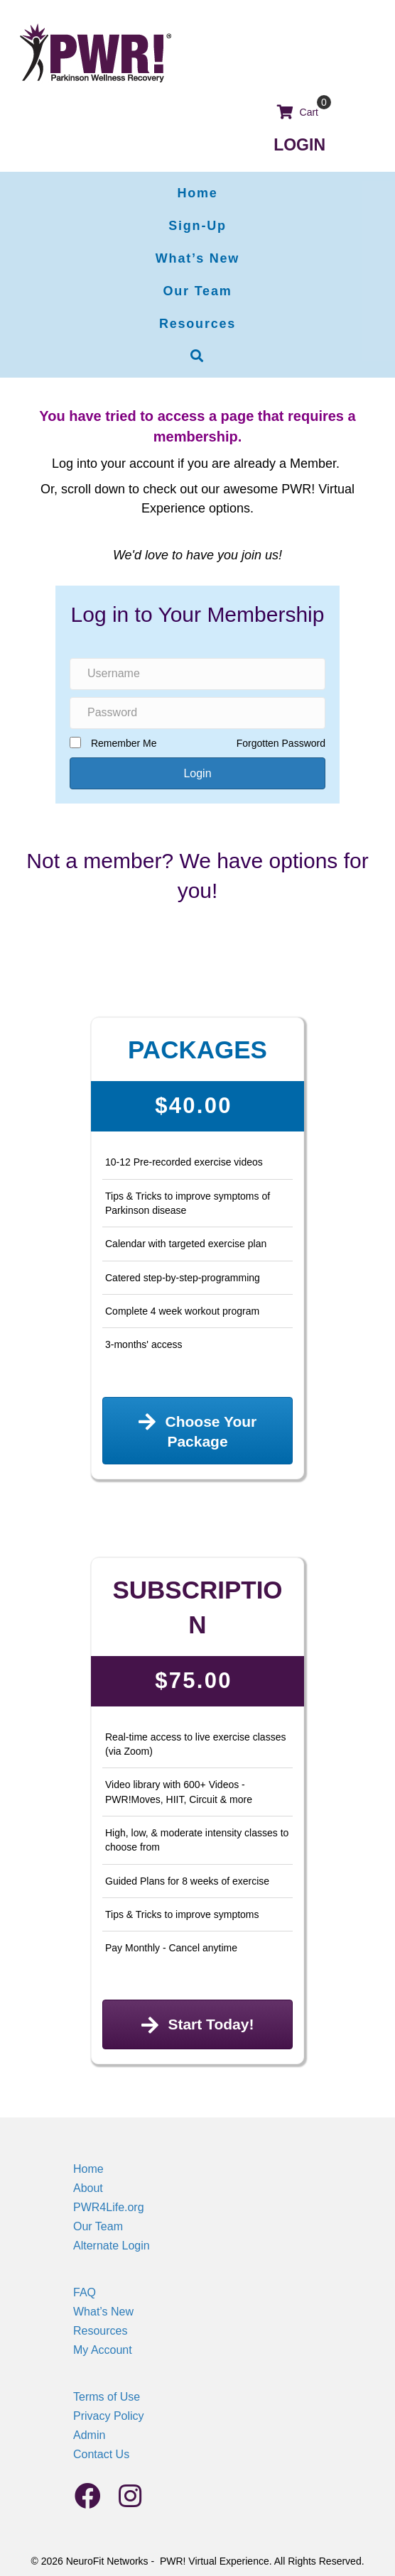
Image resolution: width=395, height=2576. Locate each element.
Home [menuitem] (88, 2169)
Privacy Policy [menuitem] (108, 2416)
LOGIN (299, 145)
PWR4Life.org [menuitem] (108, 2207)
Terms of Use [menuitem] (106, 2397)
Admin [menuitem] (89, 2435)
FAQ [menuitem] (84, 2292)
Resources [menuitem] (100, 2331)
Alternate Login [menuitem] (111, 2246)
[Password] (197, 713)
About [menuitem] (88, 2188)
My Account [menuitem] (102, 2350)
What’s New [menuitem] (103, 2312)
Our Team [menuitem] (98, 2226)
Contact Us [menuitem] (101, 2454)
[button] (197, 356)
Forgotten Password (281, 743)
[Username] (197, 674)
